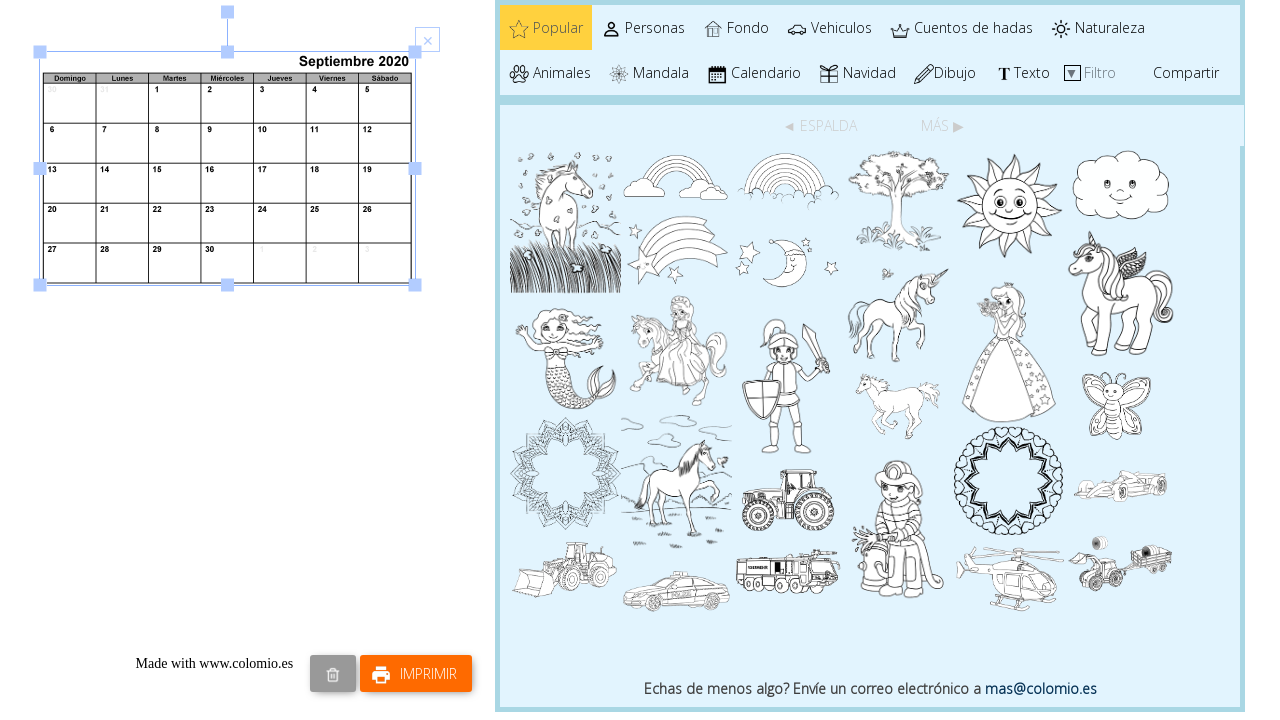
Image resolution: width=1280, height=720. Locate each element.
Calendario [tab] (754, 73)
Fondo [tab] (736, 28)
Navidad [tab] (857, 73)
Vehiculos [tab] (829, 28)
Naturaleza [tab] (1098, 28)
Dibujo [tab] (945, 73)
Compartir (1186, 72)
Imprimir (414, 674)
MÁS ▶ (942, 125)
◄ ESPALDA (821, 125)
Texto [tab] (1022, 73)
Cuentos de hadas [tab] (961, 28)
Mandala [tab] (649, 73)
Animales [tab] (550, 73)
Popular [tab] (546, 28)
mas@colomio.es (1041, 688)
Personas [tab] (643, 28)
